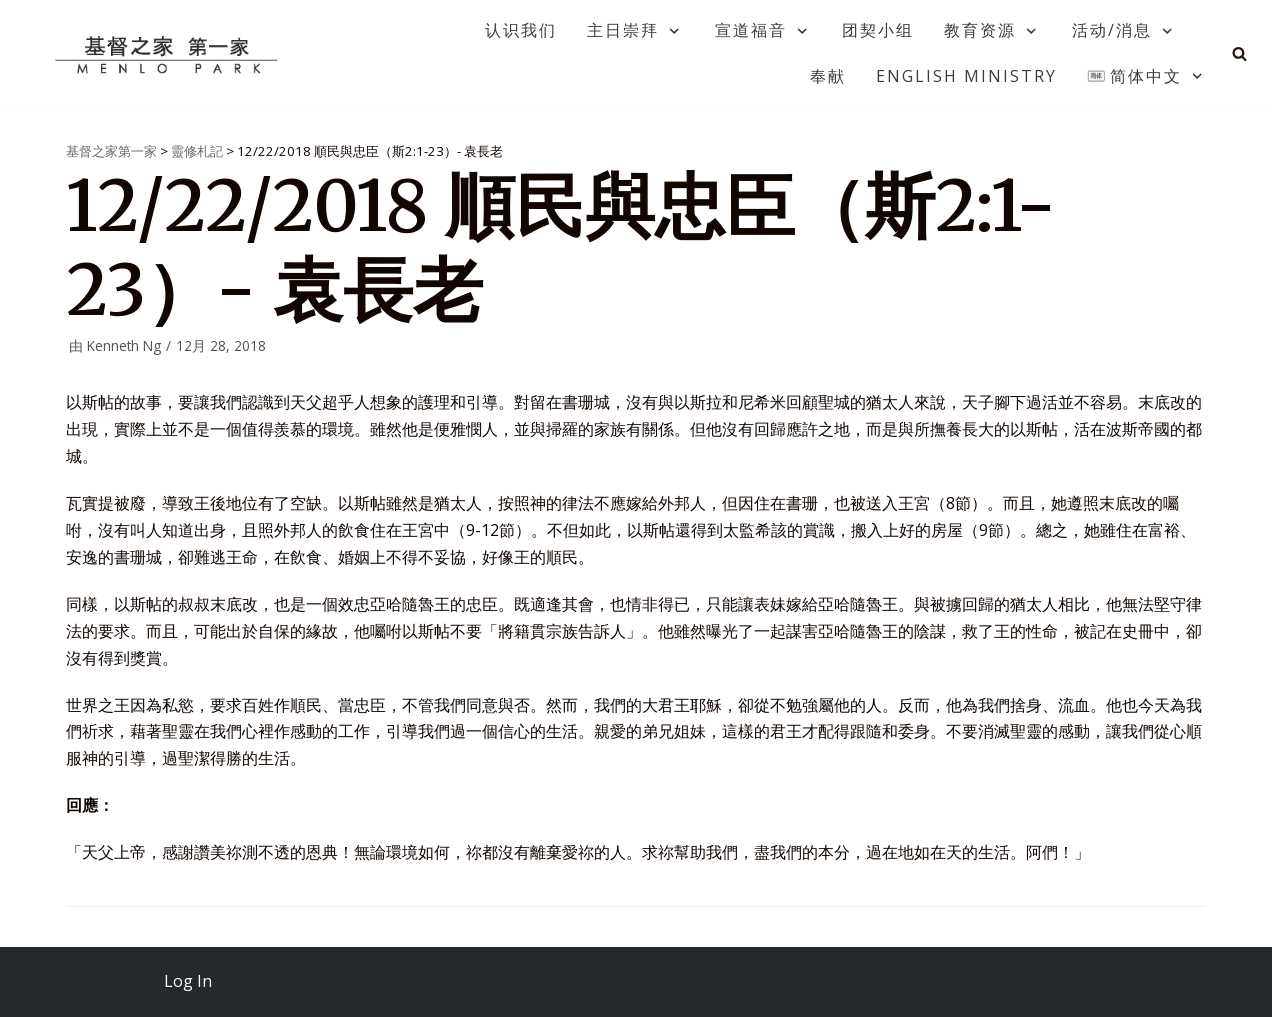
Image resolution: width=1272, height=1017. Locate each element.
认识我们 (521, 30)
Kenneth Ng (124, 345)
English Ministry (966, 76)
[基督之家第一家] (169, 54)
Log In (188, 981)
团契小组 (878, 30)
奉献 (828, 76)
